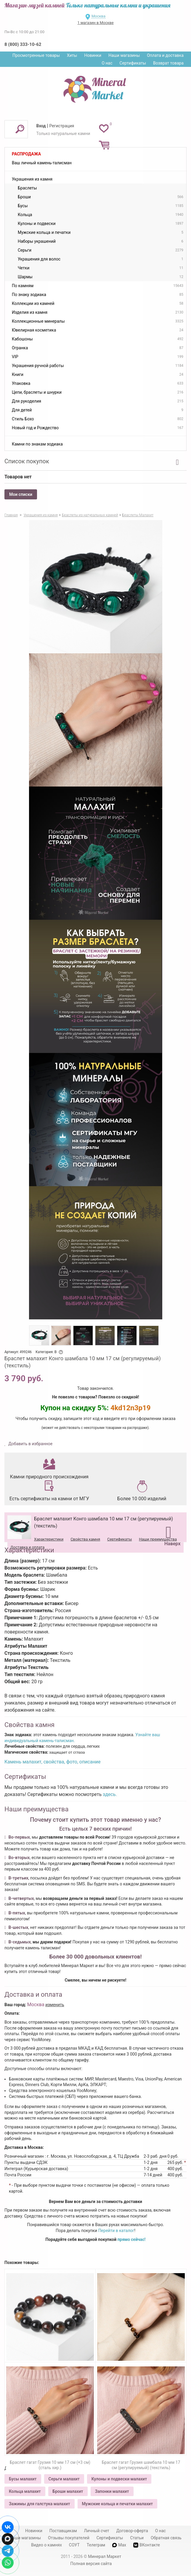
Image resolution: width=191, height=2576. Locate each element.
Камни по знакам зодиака (37, 444)
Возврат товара (168, 63)
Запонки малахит (112, 2491)
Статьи (137, 2537)
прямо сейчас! (132, 2239)
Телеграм (96, 2545)
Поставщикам (63, 2530)
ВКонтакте (146, 2545)
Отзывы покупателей (68, 2537)
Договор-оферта (132, 2530)
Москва (98, 16)
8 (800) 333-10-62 (22, 44)
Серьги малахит (64, 2479)
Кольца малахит (25, 2491)
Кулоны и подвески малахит (119, 2479)
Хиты (72, 55)
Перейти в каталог (116, 2230)
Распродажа (26, 154)
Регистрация (61, 125)
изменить (54, 2004)
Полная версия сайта (91, 2563)
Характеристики (48, 1539)
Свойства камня (85, 1539)
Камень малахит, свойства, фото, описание (52, 1762)
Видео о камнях (46, 2545)
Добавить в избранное (30, 1443)
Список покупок (26, 461)
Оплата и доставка (165, 55)
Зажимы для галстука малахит (39, 2503)
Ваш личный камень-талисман (42, 162)
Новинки (92, 55)
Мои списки (20, 494)
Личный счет (96, 2530)
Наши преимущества (158, 1539)
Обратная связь (166, 2537)
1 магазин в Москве (95, 22)
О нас (107, 63)
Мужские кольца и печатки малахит (117, 2503)
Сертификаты (133, 63)
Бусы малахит (23, 2479)
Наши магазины (124, 55)
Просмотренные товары (36, 55)
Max (119, 2545)
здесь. (110, 1794)
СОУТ (74, 2545)
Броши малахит (68, 2491)
